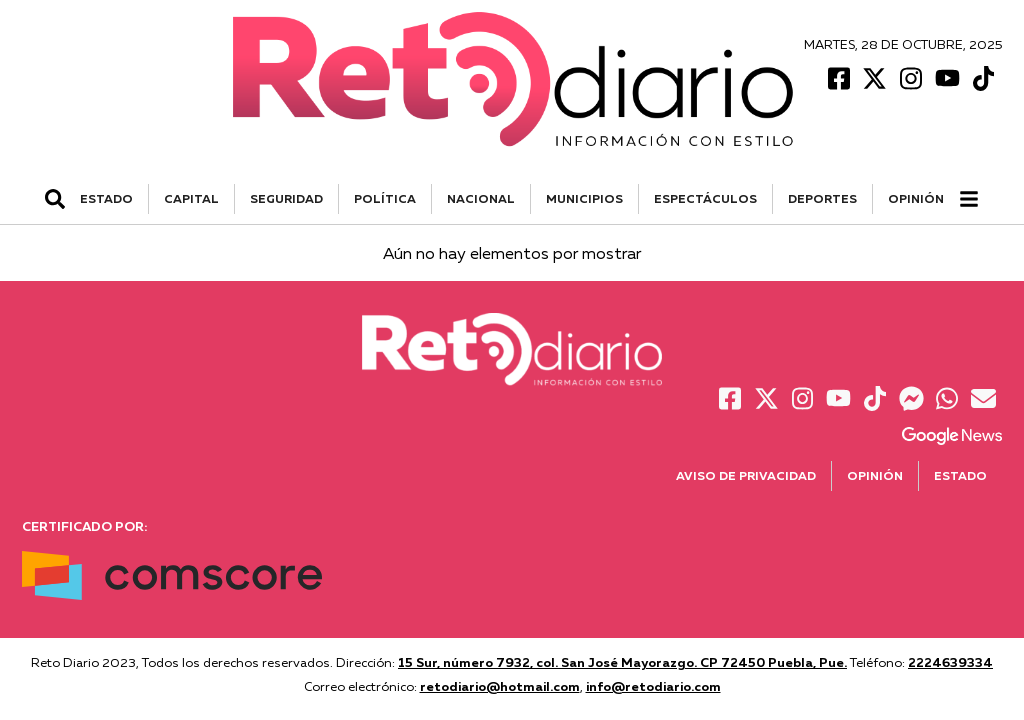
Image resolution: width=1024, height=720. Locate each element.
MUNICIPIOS (584, 198)
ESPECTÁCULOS (705, 198)
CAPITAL (191, 198)
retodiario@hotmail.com (500, 686)
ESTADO (106, 198)
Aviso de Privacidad (746, 475)
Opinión (916, 198)
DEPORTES (822, 198)
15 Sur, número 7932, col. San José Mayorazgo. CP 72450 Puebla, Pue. (622, 662)
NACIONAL (481, 198)
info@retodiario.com (653, 686)
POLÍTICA (385, 198)
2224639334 (950, 662)
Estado (960, 475)
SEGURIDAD (286, 198)
